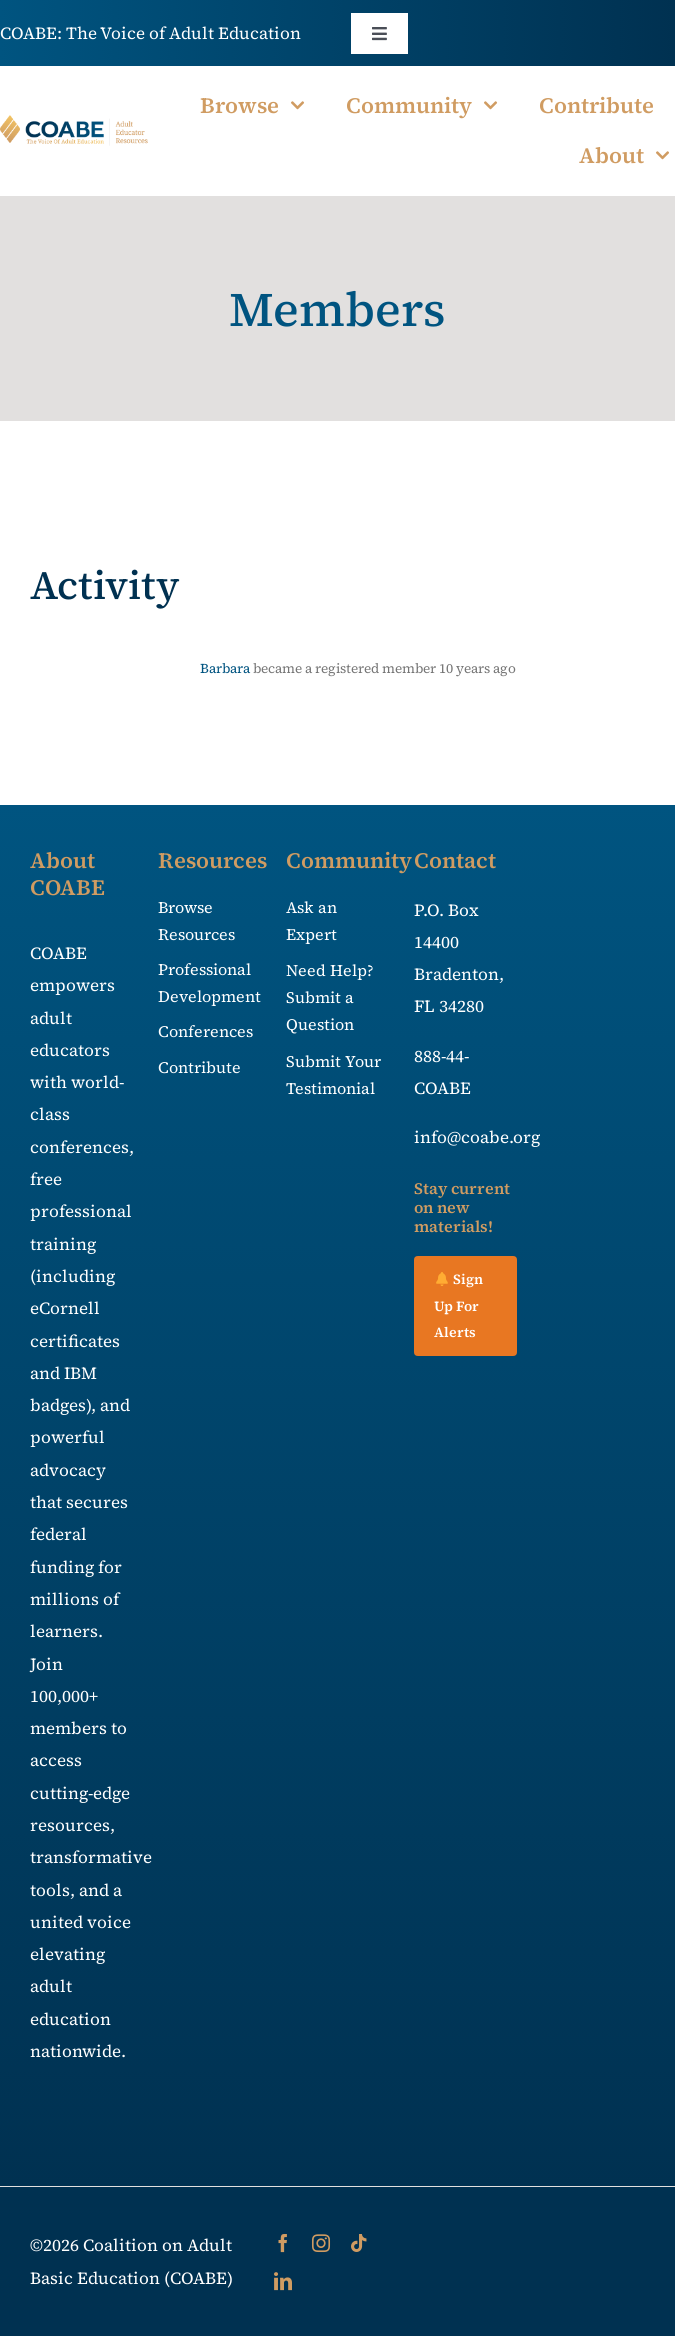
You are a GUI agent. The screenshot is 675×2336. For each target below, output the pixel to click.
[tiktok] (359, 2243)
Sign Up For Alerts (458, 1305)
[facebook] (283, 2243)
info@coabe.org (477, 1137)
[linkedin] (283, 2281)
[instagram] (321, 2243)
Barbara (225, 668)
